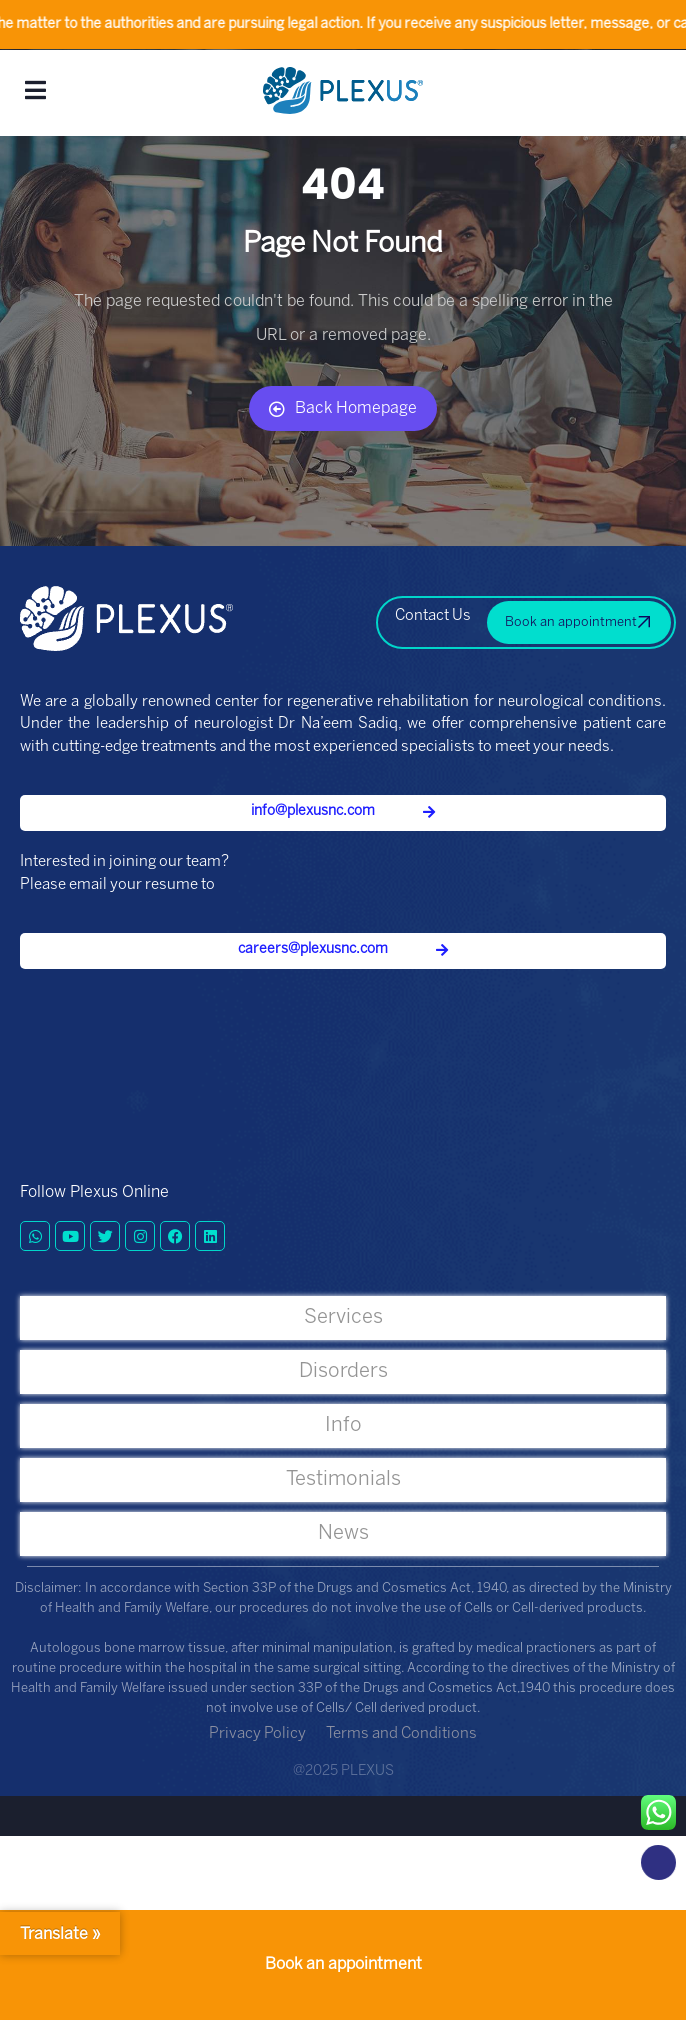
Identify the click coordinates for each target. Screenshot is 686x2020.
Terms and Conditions (401, 1734)
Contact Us (433, 616)
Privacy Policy (257, 1734)
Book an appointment (343, 1964)
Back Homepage (343, 409)
